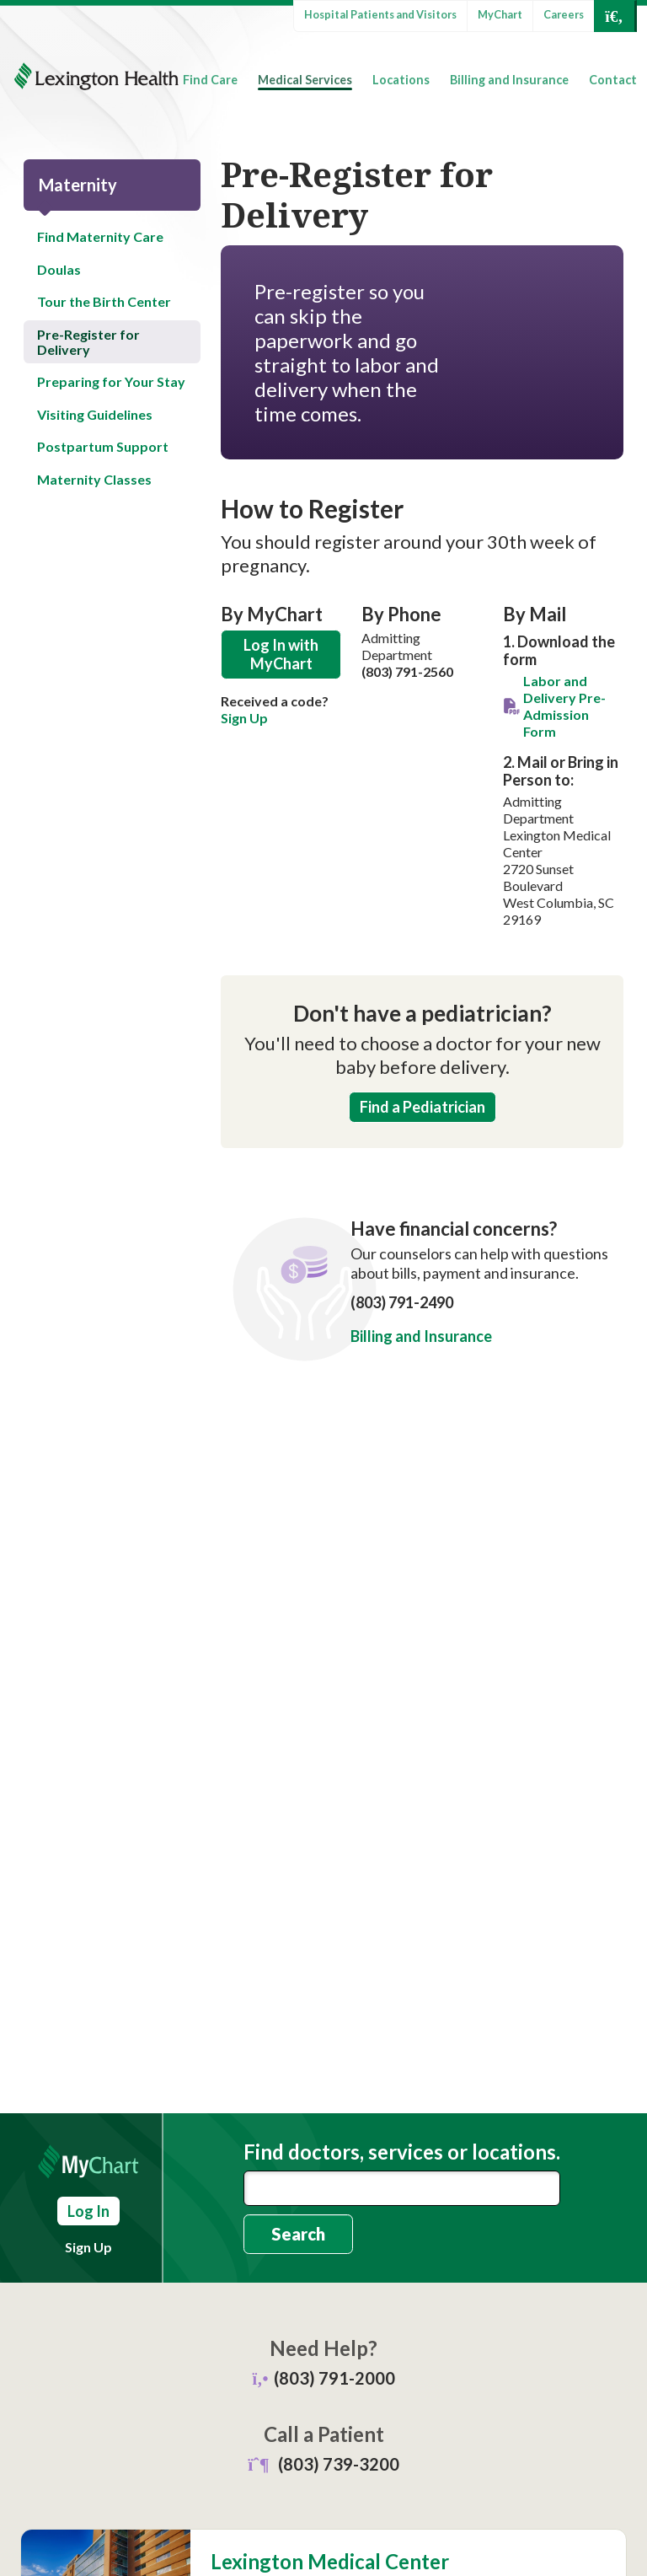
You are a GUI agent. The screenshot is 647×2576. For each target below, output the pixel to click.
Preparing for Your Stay (111, 381)
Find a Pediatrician (422, 1106)
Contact (613, 79)
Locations (401, 79)
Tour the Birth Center (104, 301)
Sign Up (244, 718)
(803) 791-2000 (334, 2378)
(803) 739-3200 (338, 2464)
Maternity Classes (94, 479)
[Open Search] (614, 16)
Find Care (210, 79)
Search (298, 2234)
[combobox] (401, 2188)
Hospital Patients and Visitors (380, 14)
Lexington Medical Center (330, 2561)
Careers (563, 14)
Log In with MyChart (280, 655)
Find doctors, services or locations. (401, 2152)
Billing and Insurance (509, 79)
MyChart (500, 14)
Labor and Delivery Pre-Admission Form (564, 706)
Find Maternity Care (100, 236)
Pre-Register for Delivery (88, 341)
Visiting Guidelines (94, 414)
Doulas (59, 269)
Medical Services (305, 79)
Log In (88, 2211)
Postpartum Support (102, 446)
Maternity (78, 184)
